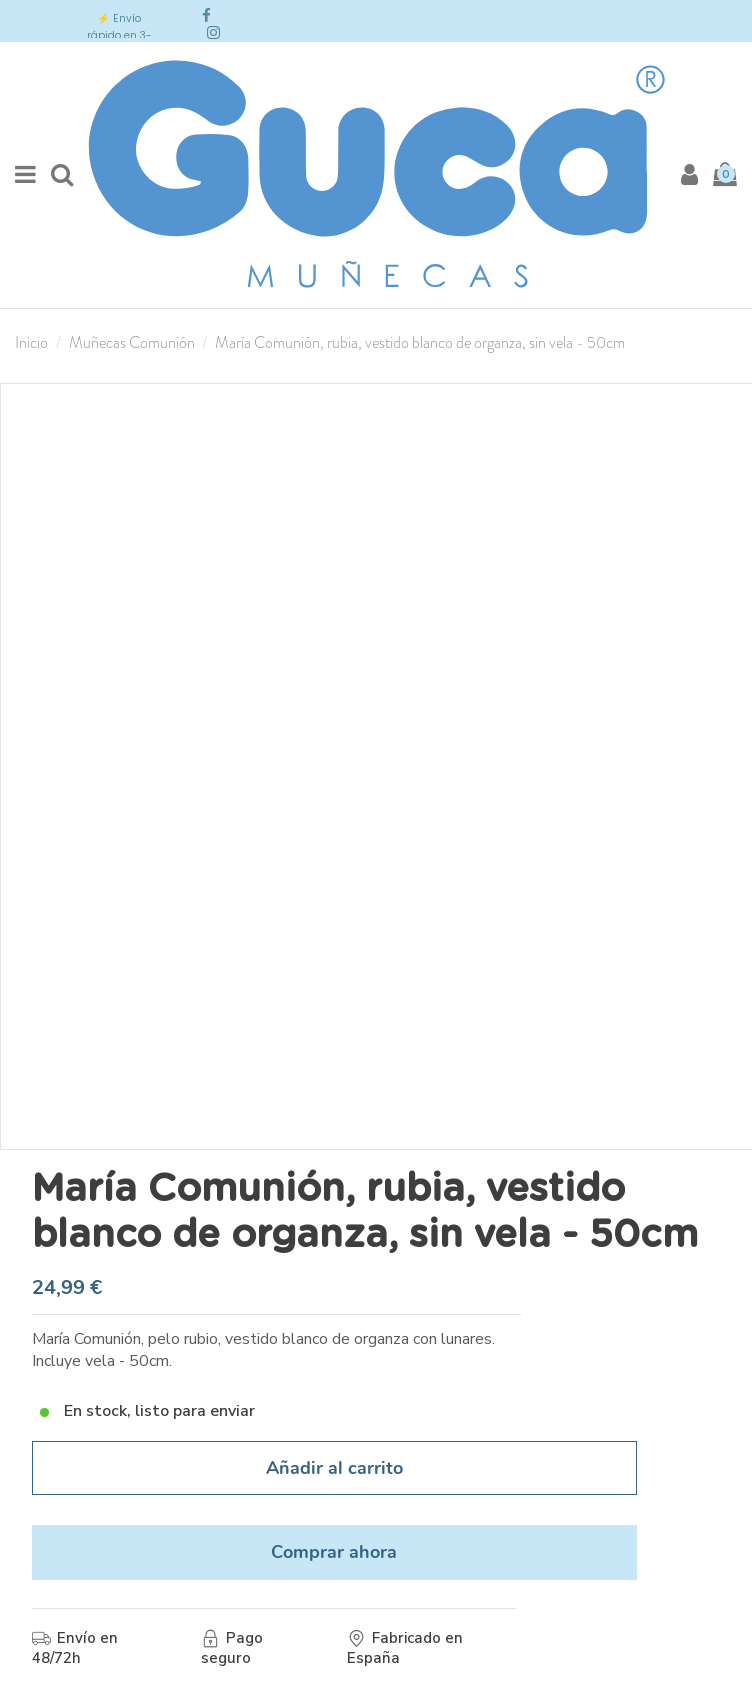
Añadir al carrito (334, 1468)
